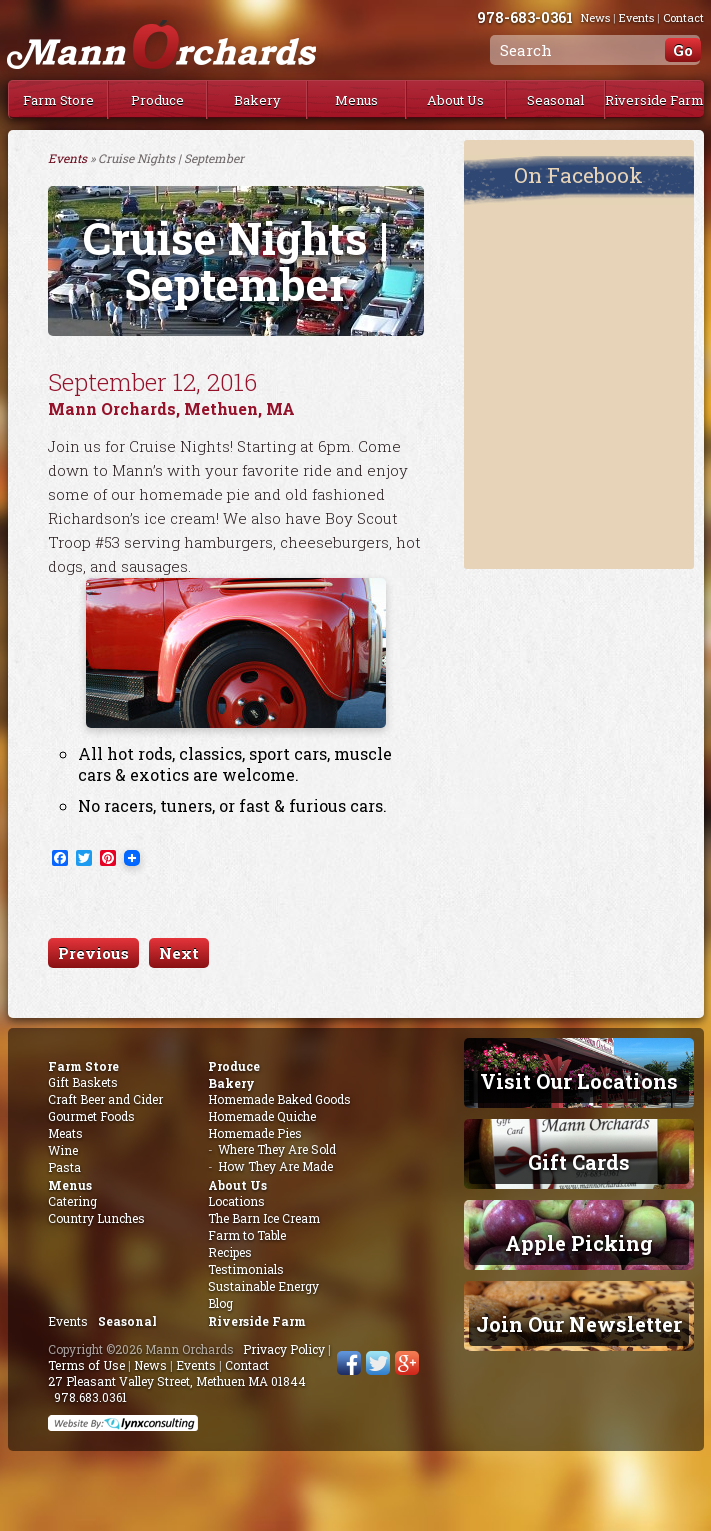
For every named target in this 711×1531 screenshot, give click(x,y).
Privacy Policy (284, 1349)
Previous (93, 953)
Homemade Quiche (262, 1116)
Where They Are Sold (277, 1149)
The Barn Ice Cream (264, 1218)
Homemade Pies (255, 1133)
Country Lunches (96, 1218)
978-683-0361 (537, 17)
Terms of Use (86, 1365)
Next (179, 953)
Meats (65, 1133)
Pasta (64, 1167)
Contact (247, 1365)
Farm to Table (247, 1235)
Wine (63, 1150)
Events (67, 158)
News (150, 1365)
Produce (157, 100)
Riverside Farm (654, 100)
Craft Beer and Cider (105, 1099)
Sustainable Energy (263, 1286)
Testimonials (246, 1269)
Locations (236, 1201)
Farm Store (58, 100)
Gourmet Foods (91, 1116)
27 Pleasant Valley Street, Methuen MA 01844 (177, 1381)
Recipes (230, 1252)
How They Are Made (275, 1166)
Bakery (257, 100)
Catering (72, 1201)
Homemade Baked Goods (279, 1099)
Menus (356, 100)
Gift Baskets (83, 1082)
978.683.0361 (90, 1397)
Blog (220, 1303)
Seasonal (555, 100)
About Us (455, 100)
